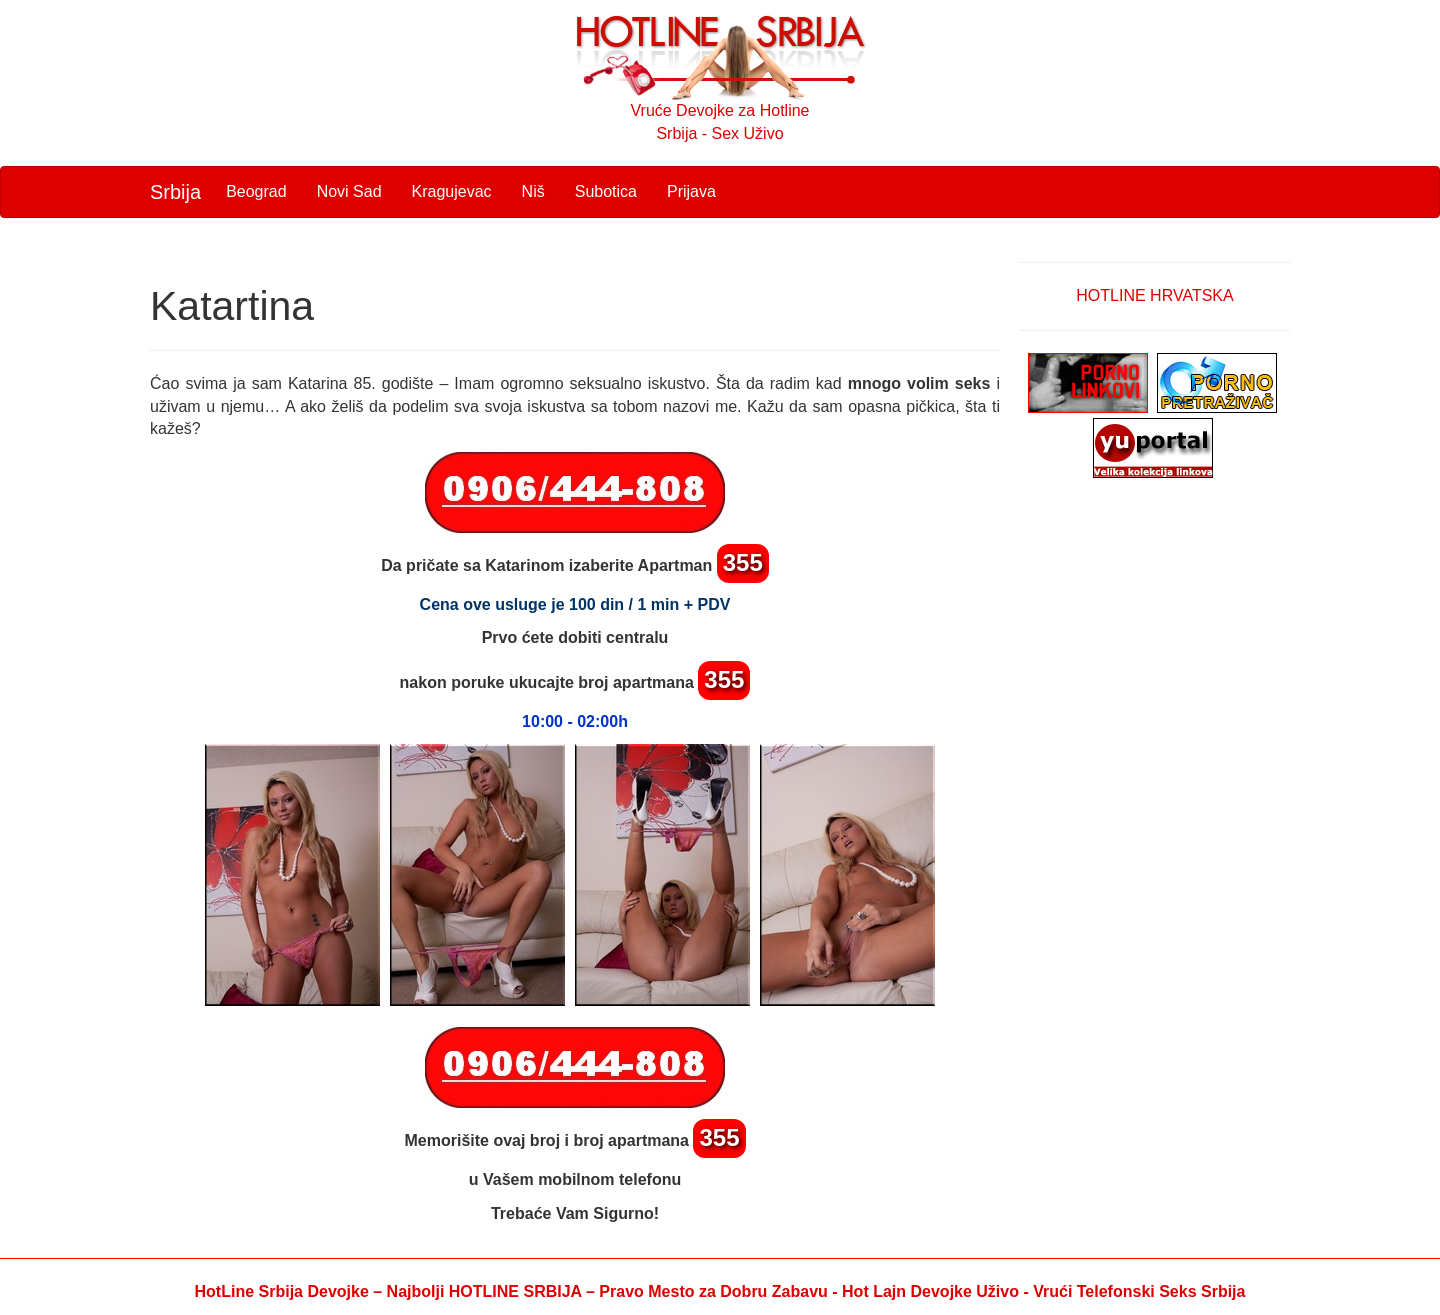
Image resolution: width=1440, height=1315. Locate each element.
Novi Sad (349, 191)
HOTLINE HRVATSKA (1154, 295)
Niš (533, 191)
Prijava (691, 191)
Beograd (256, 191)
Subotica (606, 191)
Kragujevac (452, 191)
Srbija (175, 192)
